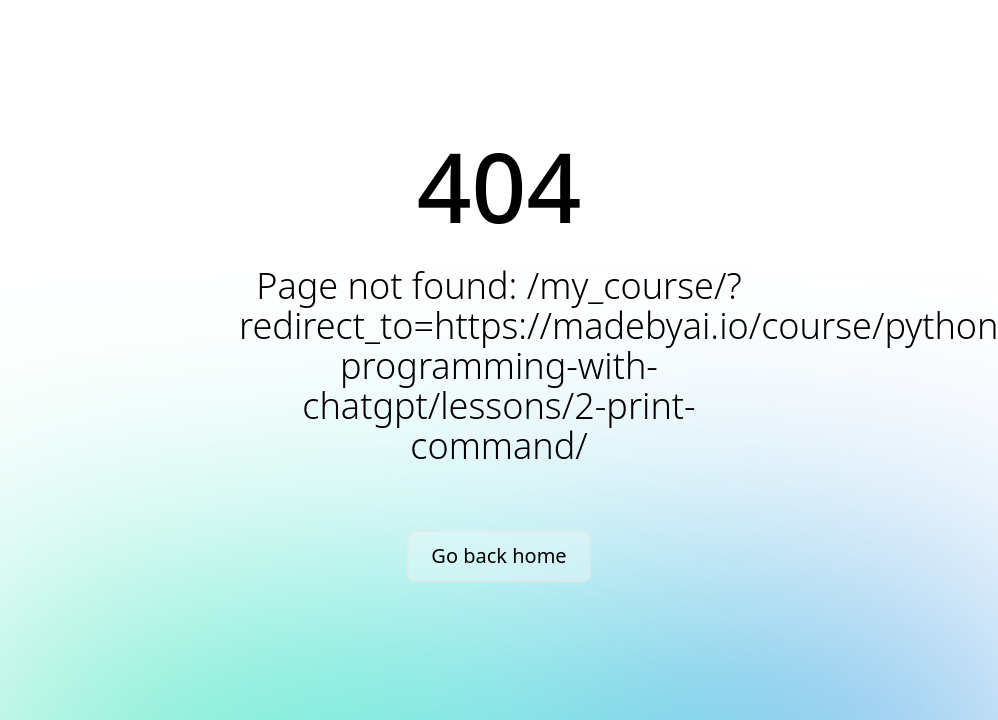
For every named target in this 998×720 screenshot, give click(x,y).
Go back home (498, 555)
